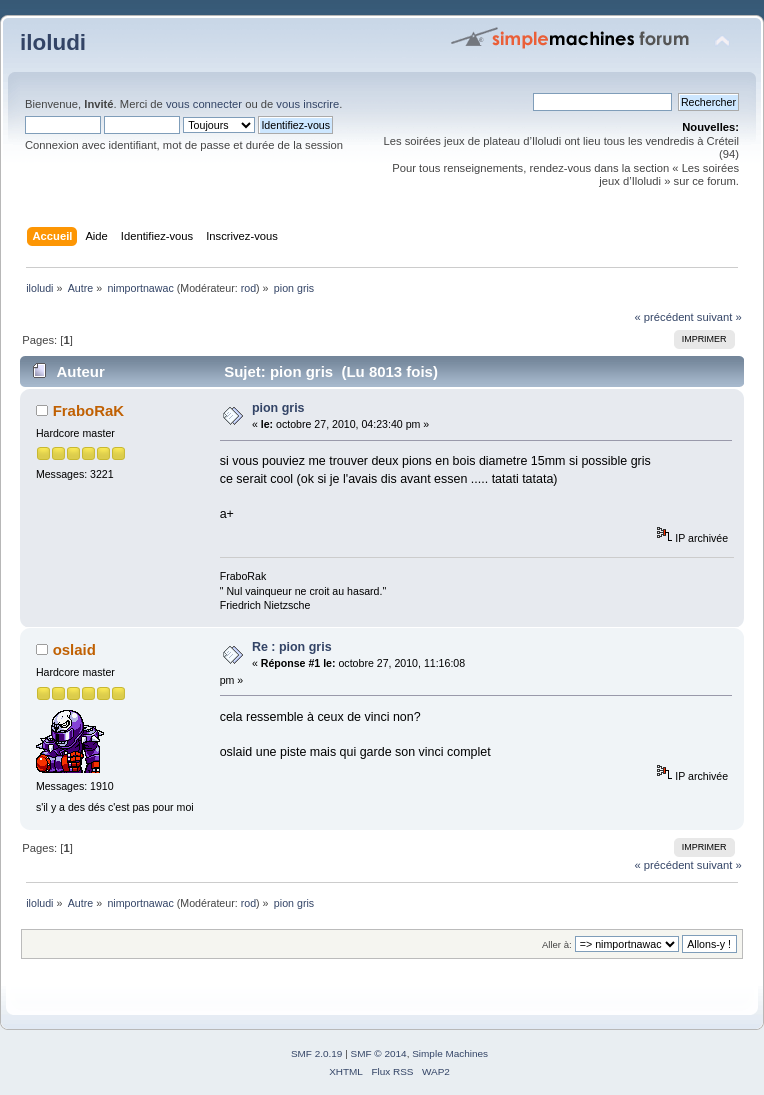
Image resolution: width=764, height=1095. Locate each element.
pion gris (278, 408)
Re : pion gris (292, 647)
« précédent (663, 317)
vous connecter (204, 104)
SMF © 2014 (379, 1053)
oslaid (74, 649)
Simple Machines (450, 1053)
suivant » (719, 317)
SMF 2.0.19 (317, 1053)
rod (248, 288)
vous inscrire (307, 104)
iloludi (53, 42)
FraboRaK (89, 410)
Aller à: (557, 944)
